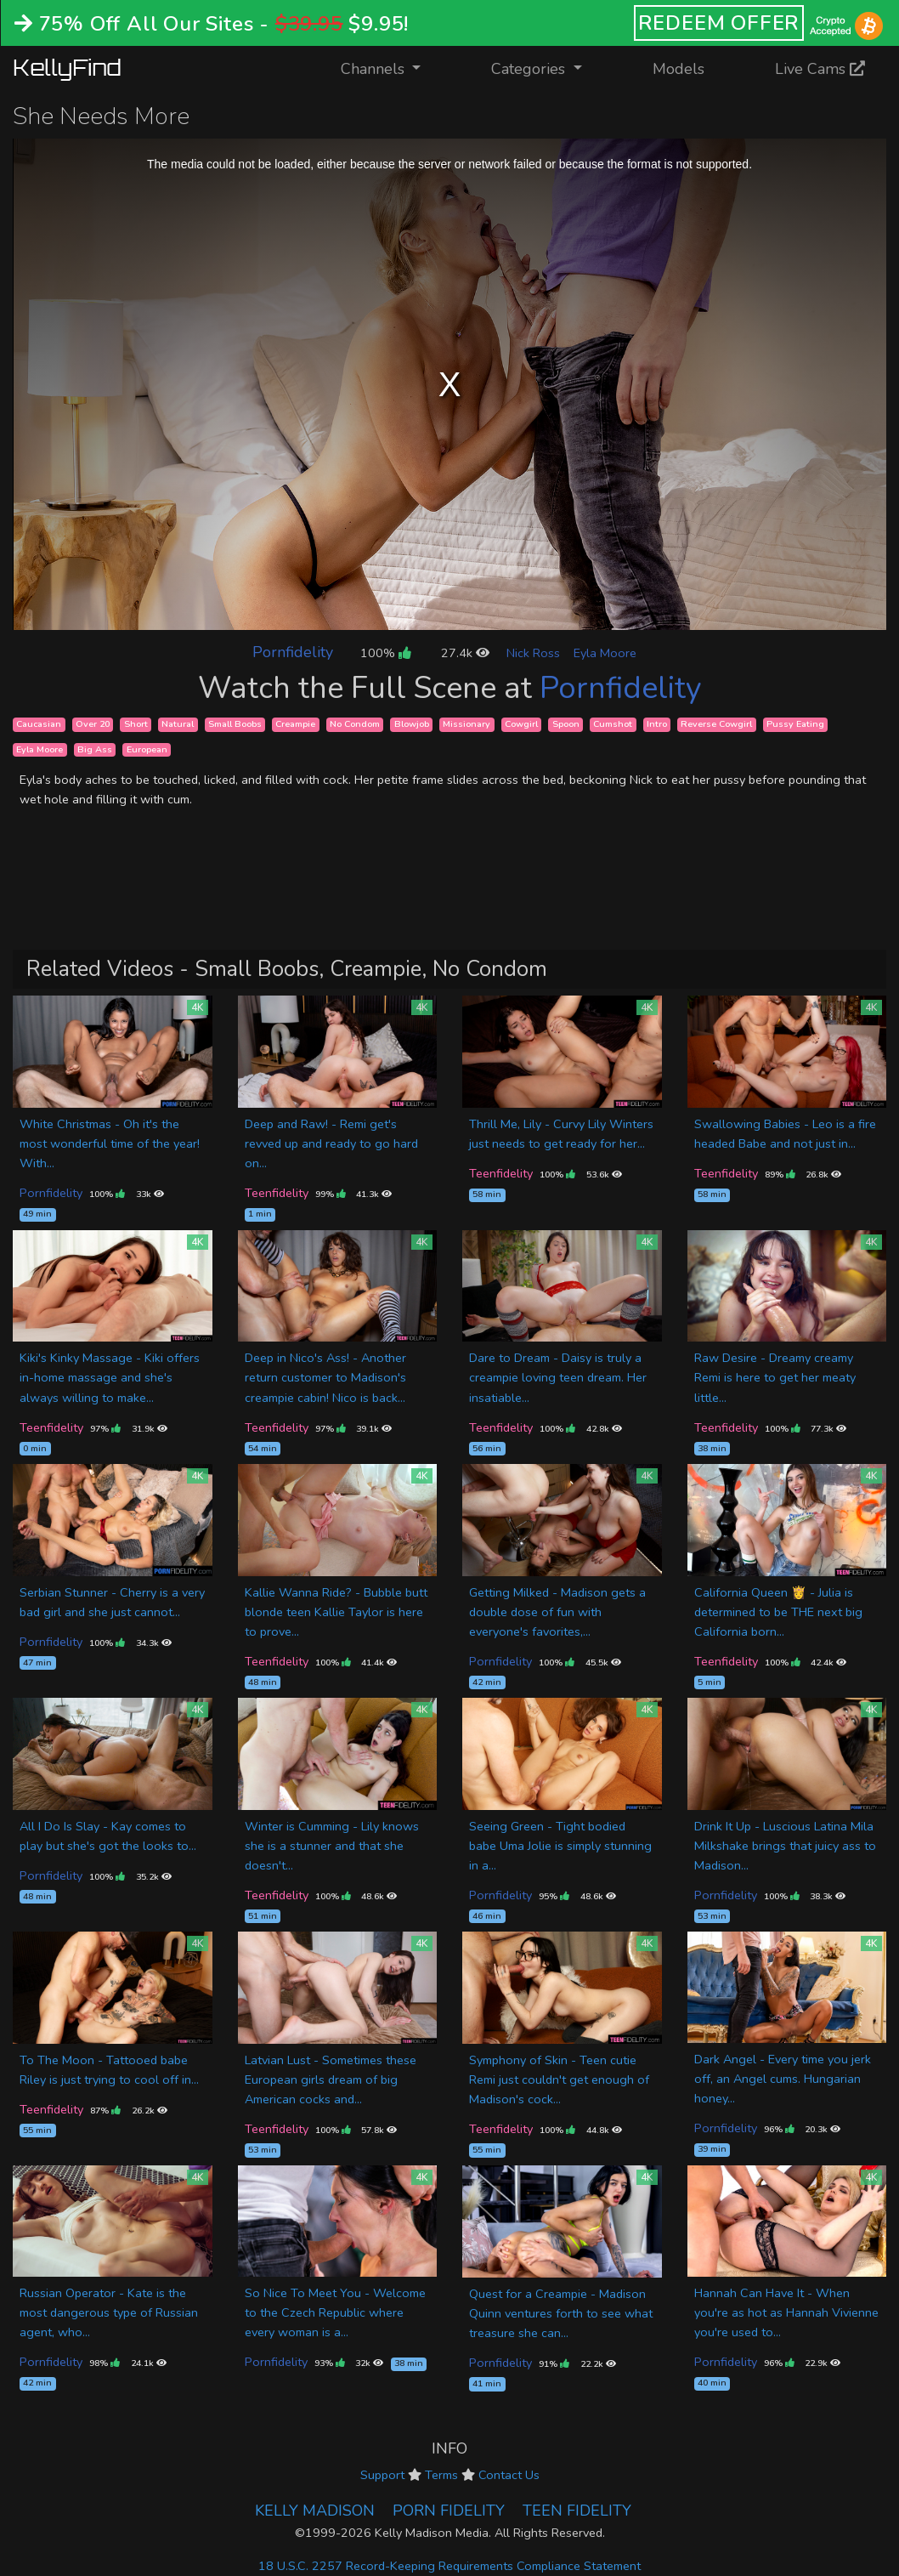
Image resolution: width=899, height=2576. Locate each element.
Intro (657, 724)
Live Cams (820, 69)
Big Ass (94, 749)
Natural (177, 724)
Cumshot (612, 724)
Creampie (295, 724)
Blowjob (411, 724)
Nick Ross (533, 652)
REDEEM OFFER (719, 23)
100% (385, 652)
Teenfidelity (276, 1192)
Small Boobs (235, 724)
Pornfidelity (292, 652)
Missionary (466, 724)
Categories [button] (530, 69)
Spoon (566, 724)
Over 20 (93, 724)
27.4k (465, 652)
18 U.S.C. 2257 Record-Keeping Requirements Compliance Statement (449, 2565)
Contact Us (509, 2474)
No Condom (355, 724)
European (147, 749)
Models (678, 69)
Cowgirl (521, 724)
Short (136, 724)
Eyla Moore (605, 652)
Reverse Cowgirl (716, 724)
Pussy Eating (795, 724)
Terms (441, 2474)
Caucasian (38, 724)
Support (382, 2474)
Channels (391, 67)
